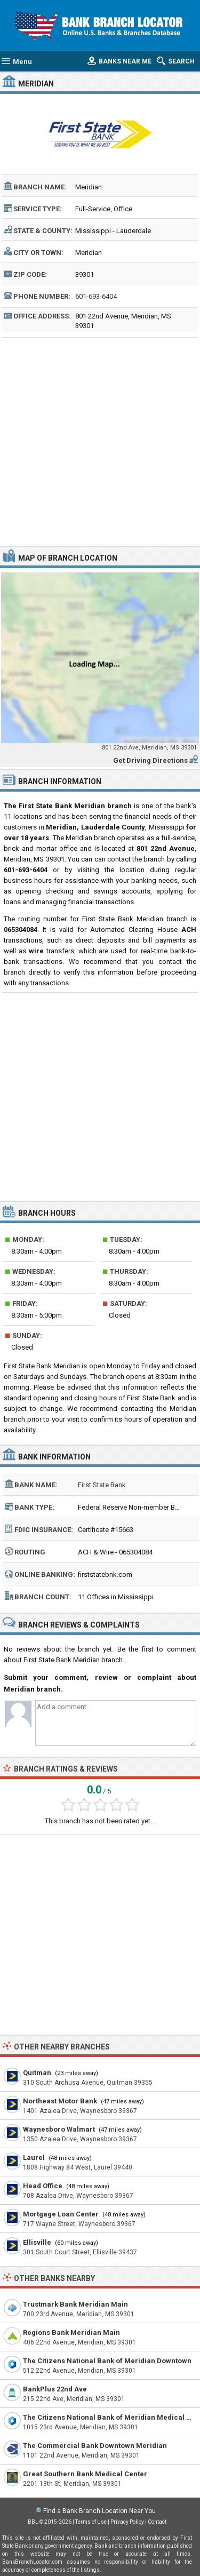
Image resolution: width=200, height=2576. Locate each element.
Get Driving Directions (150, 760)
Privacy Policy (127, 2522)
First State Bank (102, 1485)
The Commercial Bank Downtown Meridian (95, 2446)
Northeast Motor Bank (60, 2101)
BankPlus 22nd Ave (55, 2389)
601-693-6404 (96, 296)
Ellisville (37, 2242)
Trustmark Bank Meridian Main (75, 2304)
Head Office (42, 2186)
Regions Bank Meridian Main (71, 2332)
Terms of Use (91, 2522)
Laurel (34, 2158)
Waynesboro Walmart (59, 2129)
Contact (157, 2522)
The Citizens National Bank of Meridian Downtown (107, 2361)
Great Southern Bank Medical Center (85, 2474)
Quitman (37, 2073)
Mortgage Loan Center (61, 2214)
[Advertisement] (100, 440)
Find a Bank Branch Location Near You (99, 2511)
